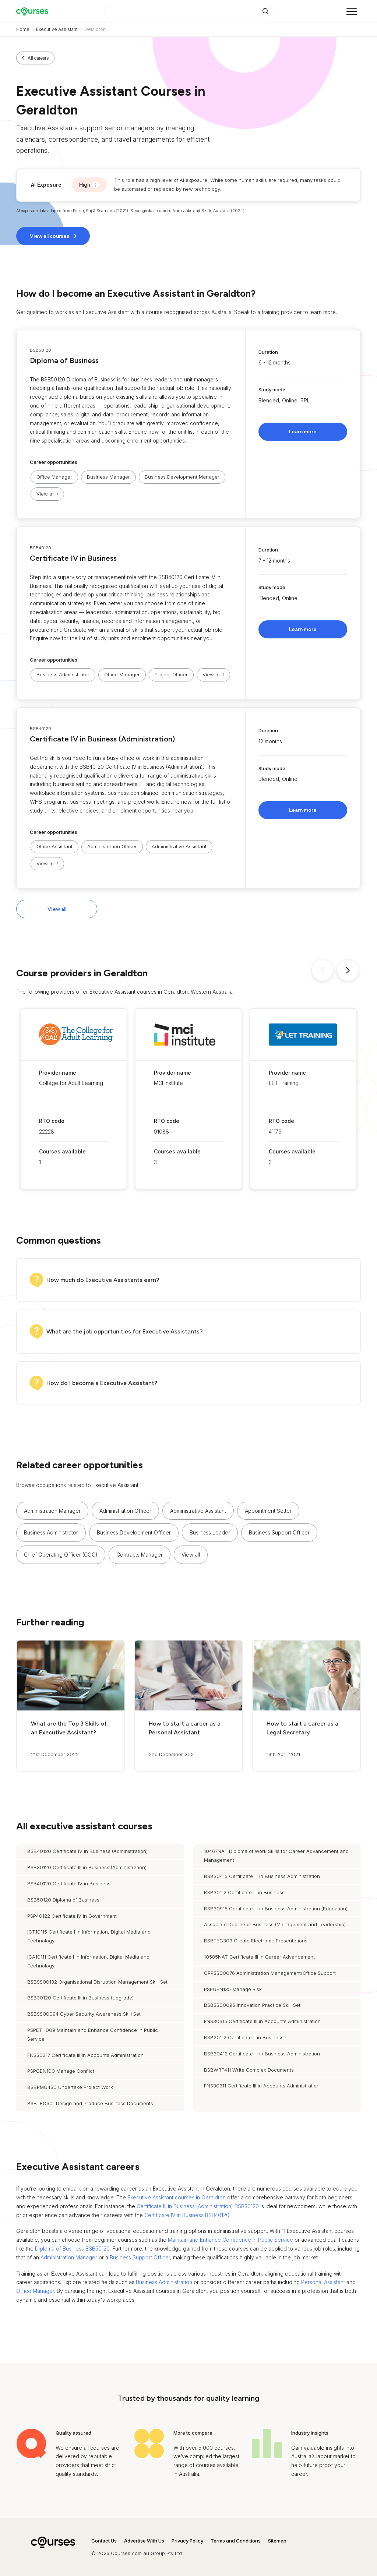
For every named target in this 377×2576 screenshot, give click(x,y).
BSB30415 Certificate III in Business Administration (262, 1876)
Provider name (57, 1072)
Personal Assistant (323, 2282)
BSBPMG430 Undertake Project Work (70, 2087)
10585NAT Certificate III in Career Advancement (259, 1957)
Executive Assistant (57, 29)
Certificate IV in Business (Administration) (102, 738)
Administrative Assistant (179, 846)
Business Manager (108, 477)
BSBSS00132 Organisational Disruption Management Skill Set (97, 1982)
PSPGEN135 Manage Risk (233, 1989)
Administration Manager (52, 1511)
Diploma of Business (64, 360)
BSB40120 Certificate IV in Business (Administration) (87, 1851)
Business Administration (164, 2282)
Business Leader (210, 1532)
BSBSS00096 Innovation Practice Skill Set (252, 2005)
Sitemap (277, 2541)
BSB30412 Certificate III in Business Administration (262, 2054)
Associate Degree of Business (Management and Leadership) (275, 1924)
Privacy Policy (187, 2541)
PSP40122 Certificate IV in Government (72, 1916)
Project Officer (171, 674)
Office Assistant (54, 846)
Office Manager (54, 477)
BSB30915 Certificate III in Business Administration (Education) (276, 1908)
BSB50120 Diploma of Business (63, 1900)
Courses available (62, 1151)
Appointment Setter (268, 1511)
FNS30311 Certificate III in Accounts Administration (262, 2086)
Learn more (303, 432)
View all (56, 909)
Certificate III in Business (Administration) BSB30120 (198, 2206)
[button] (188, 424)
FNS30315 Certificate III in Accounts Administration (262, 2021)
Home (22, 29)
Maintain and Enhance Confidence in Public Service (230, 2240)
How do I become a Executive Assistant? (101, 1382)
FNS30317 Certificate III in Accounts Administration (85, 2055)
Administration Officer (112, 846)
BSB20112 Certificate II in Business (243, 2037)
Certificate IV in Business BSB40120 (186, 2215)
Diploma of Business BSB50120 (72, 2248)
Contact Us (104, 2541)
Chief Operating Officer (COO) (61, 1554)
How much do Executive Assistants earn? (102, 1279)
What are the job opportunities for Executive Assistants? (124, 1331)
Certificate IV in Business (73, 558)
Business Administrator (62, 674)
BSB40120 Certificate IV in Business (68, 1883)
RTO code (51, 1121)
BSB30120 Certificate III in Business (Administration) (87, 1867)
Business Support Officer (279, 1532)
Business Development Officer (134, 1532)
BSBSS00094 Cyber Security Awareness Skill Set (84, 2014)
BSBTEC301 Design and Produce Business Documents (90, 2103)
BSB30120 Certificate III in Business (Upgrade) (80, 1998)
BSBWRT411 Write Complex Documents (249, 2070)
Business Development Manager (182, 477)
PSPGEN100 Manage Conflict (60, 2071)
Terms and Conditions (236, 2541)
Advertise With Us (144, 2541)
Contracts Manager (139, 1554)
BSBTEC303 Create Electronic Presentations (255, 1941)
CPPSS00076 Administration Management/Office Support (270, 1973)
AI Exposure (46, 185)
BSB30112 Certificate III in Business (244, 1892)
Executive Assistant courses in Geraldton (176, 2197)
